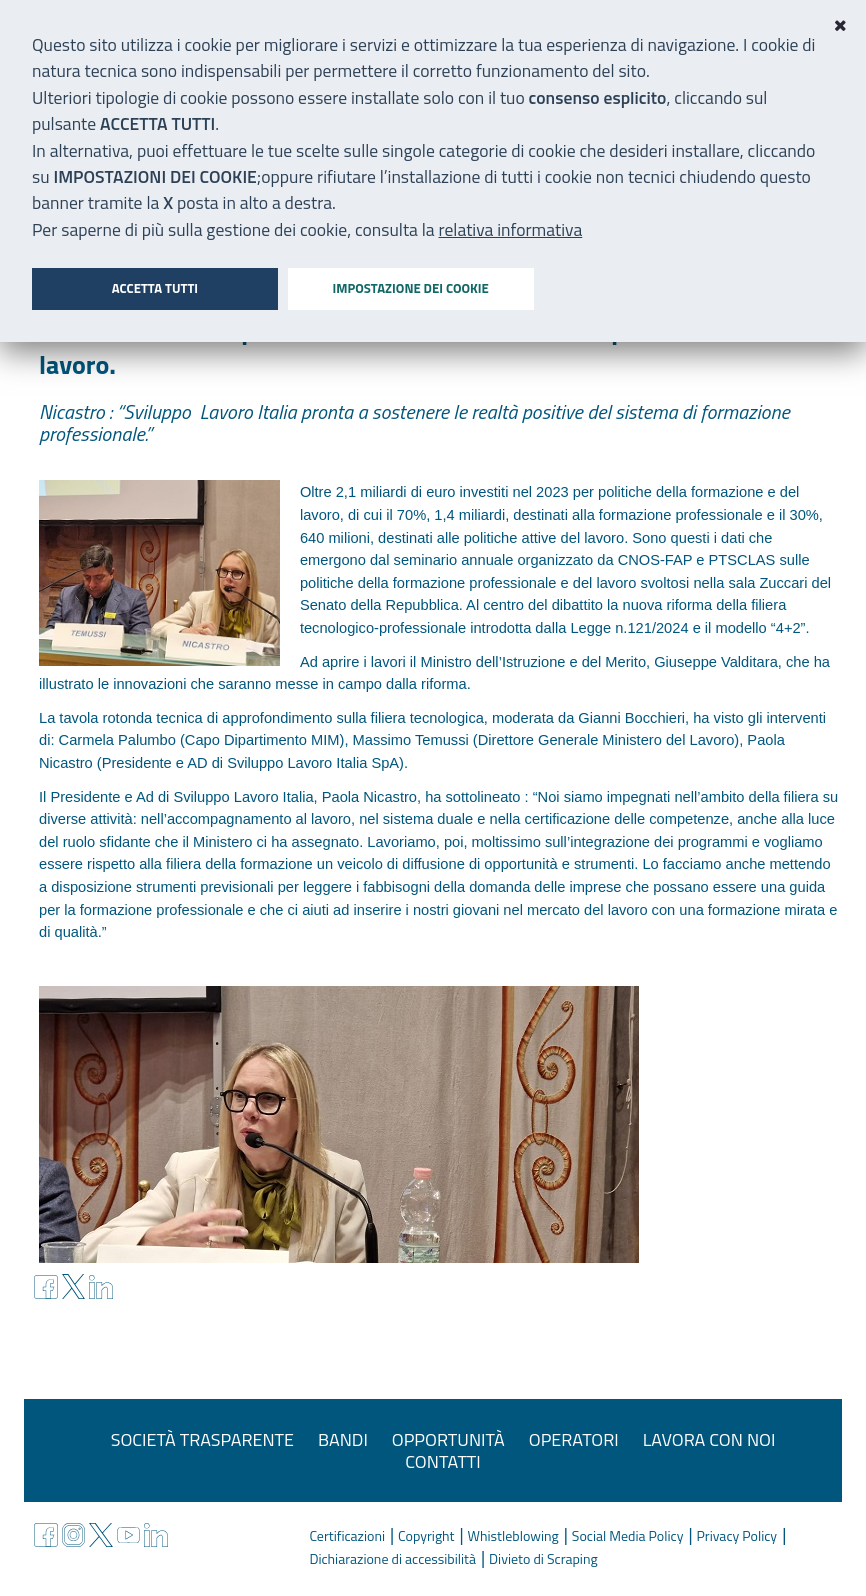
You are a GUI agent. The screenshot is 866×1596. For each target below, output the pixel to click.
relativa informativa (511, 229)
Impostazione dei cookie (410, 288)
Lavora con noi (709, 1439)
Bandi (343, 1439)
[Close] (840, 26)
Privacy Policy (737, 1535)
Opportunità (448, 1439)
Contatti (443, 1461)
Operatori (574, 1439)
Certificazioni (347, 1535)
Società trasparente (202, 1439)
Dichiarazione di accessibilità (392, 1558)
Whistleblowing (513, 1535)
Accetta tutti (155, 288)
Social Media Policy (628, 1535)
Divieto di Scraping (543, 1558)
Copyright (426, 1535)
